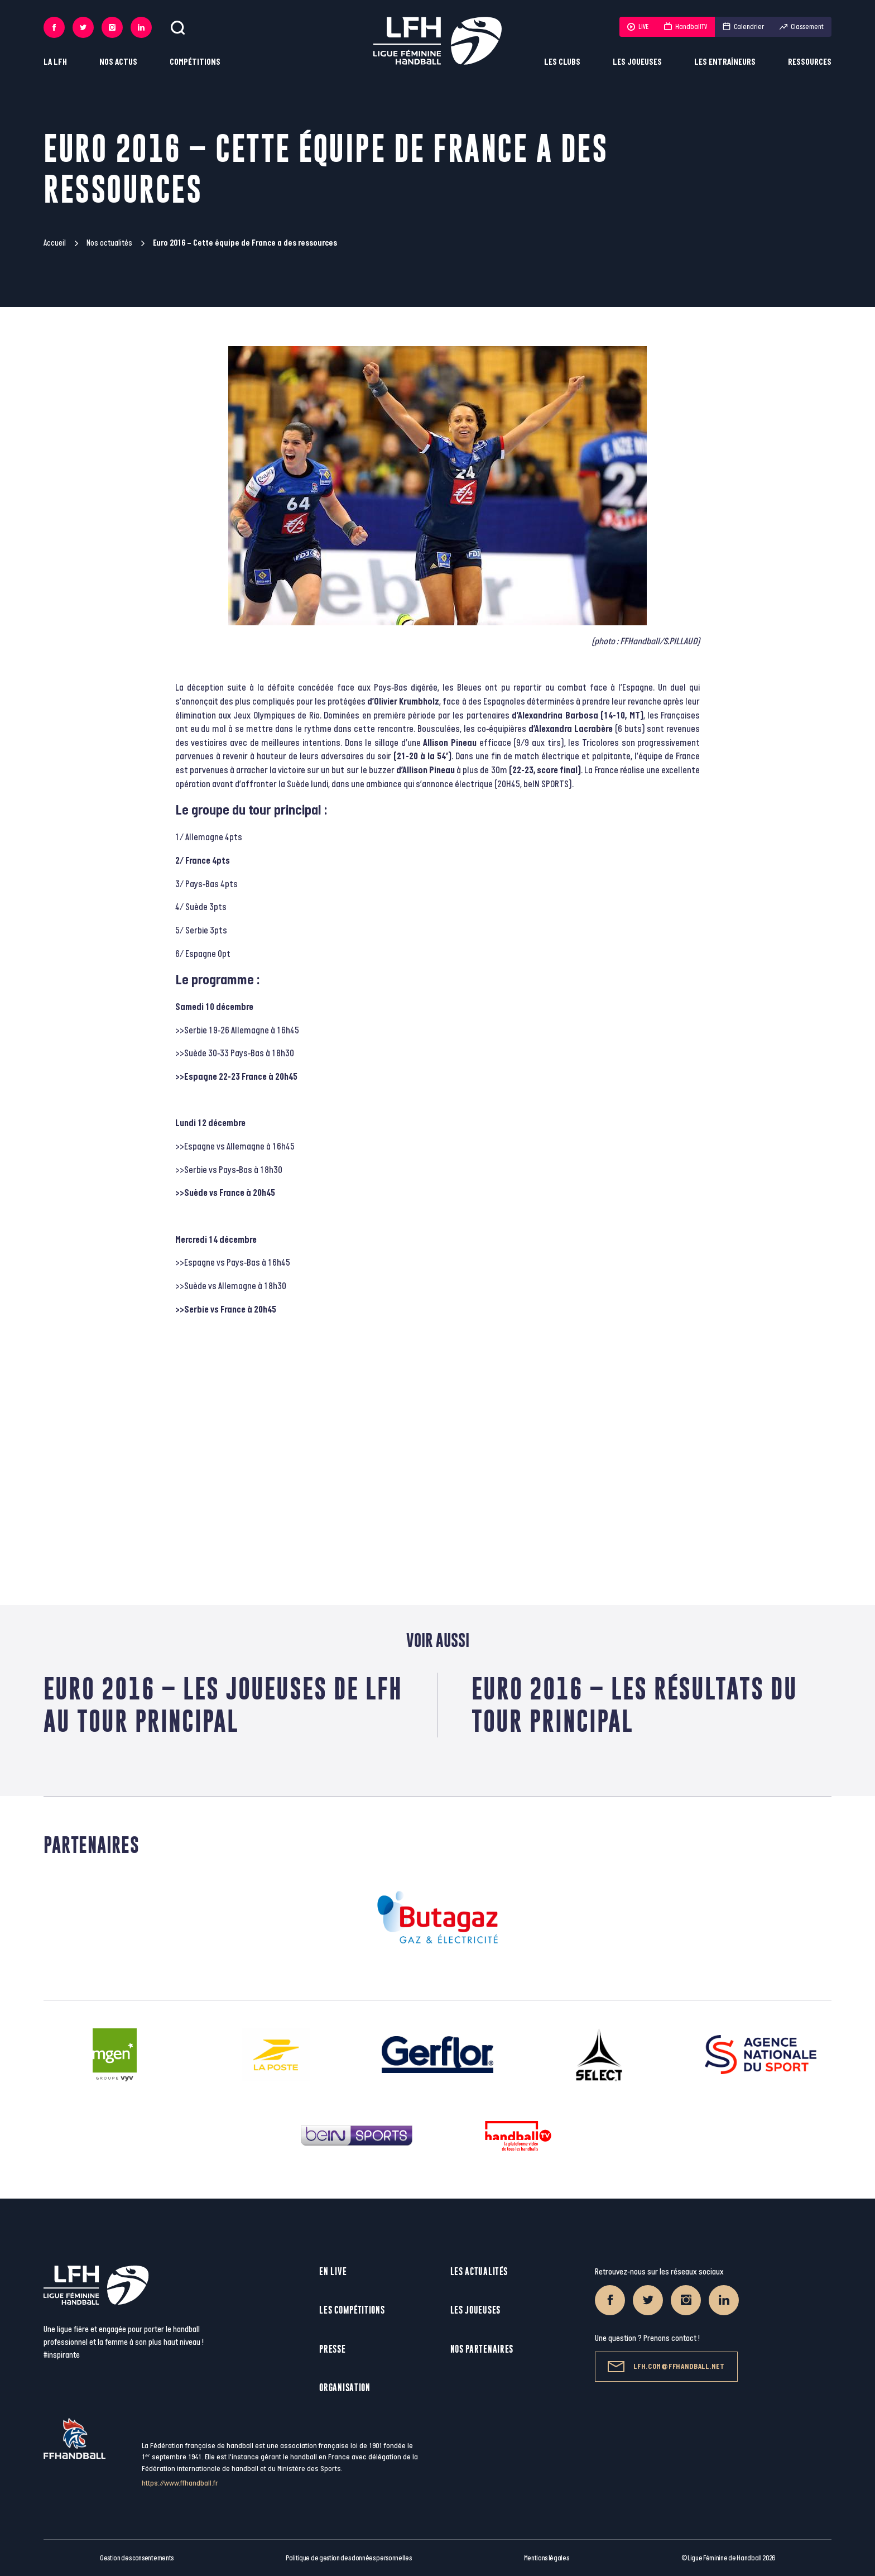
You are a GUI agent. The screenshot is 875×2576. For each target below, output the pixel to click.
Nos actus (118, 62)
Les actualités (479, 2271)
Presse (332, 2349)
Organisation (344, 2387)
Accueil (55, 243)
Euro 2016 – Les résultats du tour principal (634, 1705)
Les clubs (562, 62)
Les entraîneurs (725, 62)
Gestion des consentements (137, 2558)
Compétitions (195, 62)
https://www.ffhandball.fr (180, 2483)
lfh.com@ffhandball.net (666, 2366)
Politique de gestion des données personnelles (348, 2558)
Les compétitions (351, 2310)
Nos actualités (109, 243)
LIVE (637, 26)
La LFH (55, 62)
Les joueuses (637, 62)
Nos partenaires (482, 2349)
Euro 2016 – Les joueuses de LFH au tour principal (223, 1705)
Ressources (809, 62)
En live (333, 2271)
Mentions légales (546, 2558)
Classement (802, 26)
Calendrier (743, 26)
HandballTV (685, 26)
